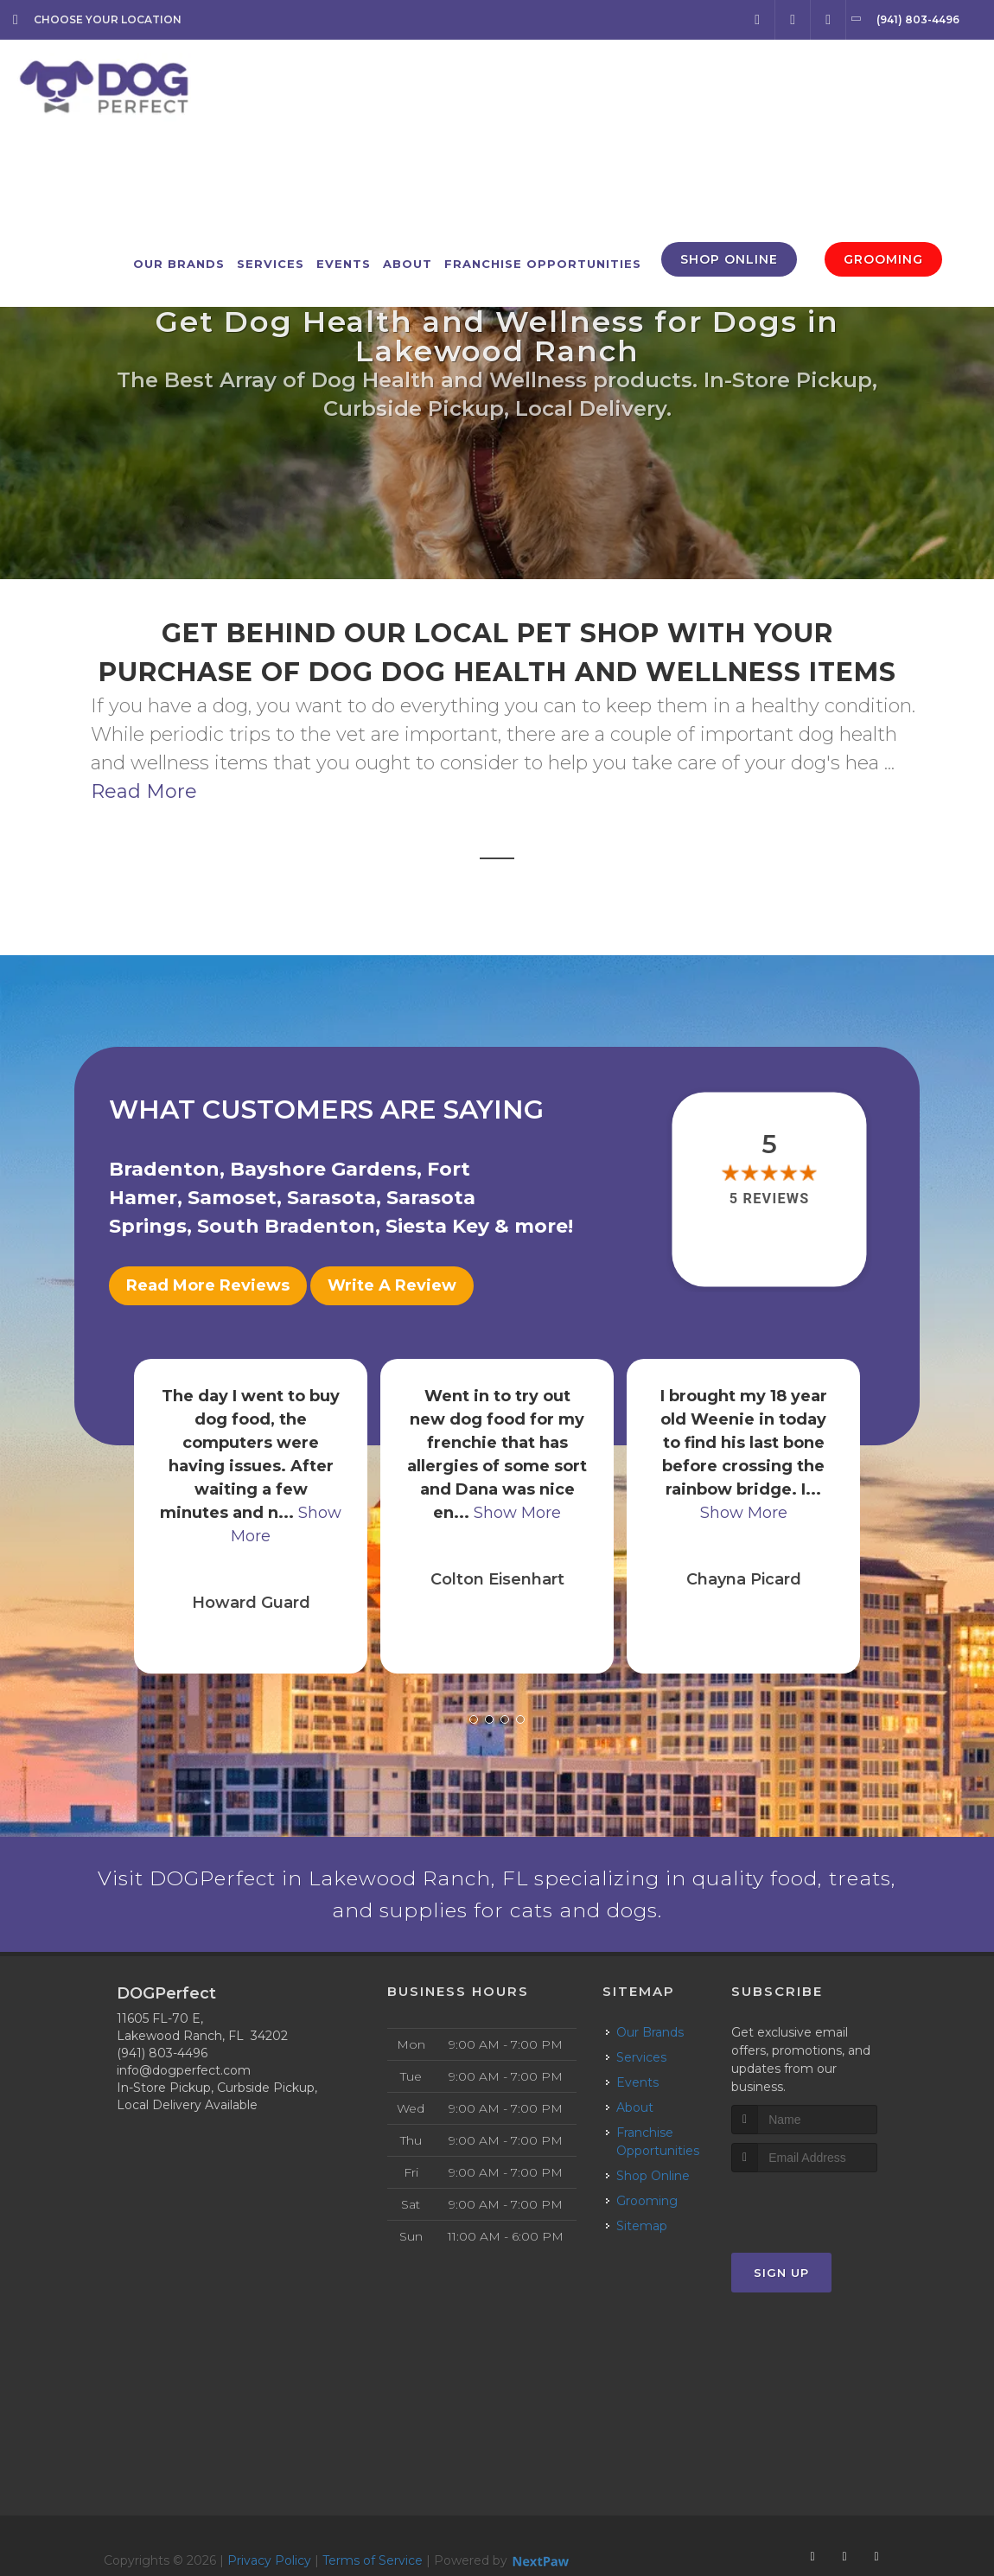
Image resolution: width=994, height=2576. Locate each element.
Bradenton (164, 1169)
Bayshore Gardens (323, 1169)
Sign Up (781, 2282)
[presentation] (823, 2214)
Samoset (232, 1197)
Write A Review (392, 1285)
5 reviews (770, 1198)
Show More (517, 1502)
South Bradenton (286, 1226)
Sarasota (331, 1197)
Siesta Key (437, 1226)
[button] (473, 1709)
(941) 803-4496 (162, 2062)
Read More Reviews (208, 1285)
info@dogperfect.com (184, 2080)
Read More (144, 791)
